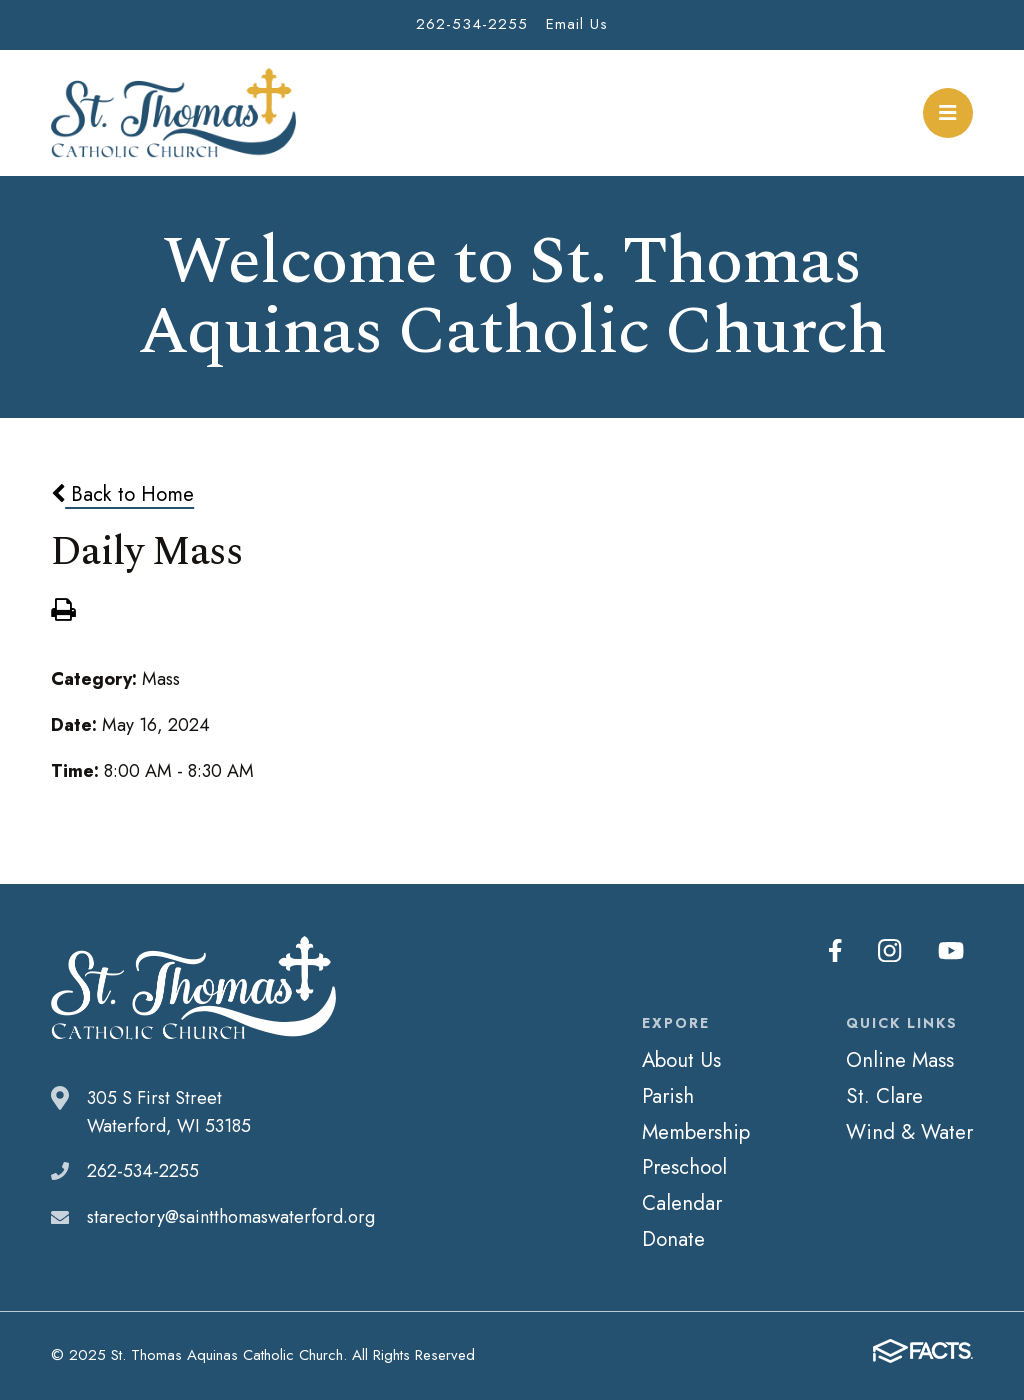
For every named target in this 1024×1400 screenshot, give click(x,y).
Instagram (892, 951)
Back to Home (122, 494)
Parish (668, 1096)
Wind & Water (909, 1132)
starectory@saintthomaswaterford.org (231, 1217)
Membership (696, 1132)
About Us (681, 1060)
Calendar (682, 1203)
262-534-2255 (472, 24)
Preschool (684, 1167)
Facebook (838, 951)
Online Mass (900, 1060)
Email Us (577, 24)
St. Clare (884, 1096)
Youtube (951, 951)
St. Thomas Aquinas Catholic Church (173, 113)
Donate (673, 1239)
